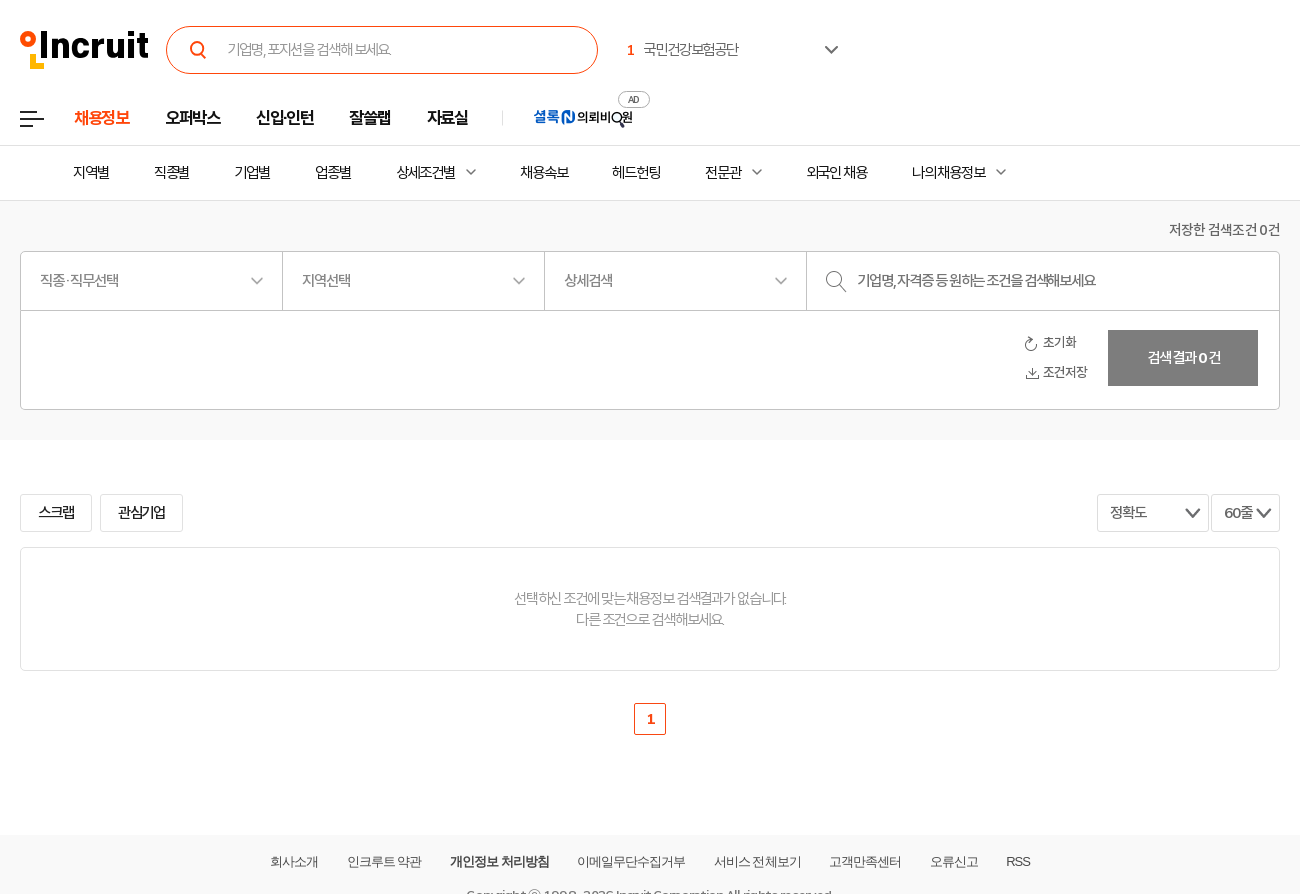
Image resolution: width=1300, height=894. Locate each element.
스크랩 (56, 513)
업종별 (333, 173)
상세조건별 (425, 173)
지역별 (91, 173)
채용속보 (544, 173)
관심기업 (142, 513)
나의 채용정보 (948, 173)
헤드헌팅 (636, 173)
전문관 (723, 173)
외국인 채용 (836, 173)
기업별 (252, 173)
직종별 (172, 173)
